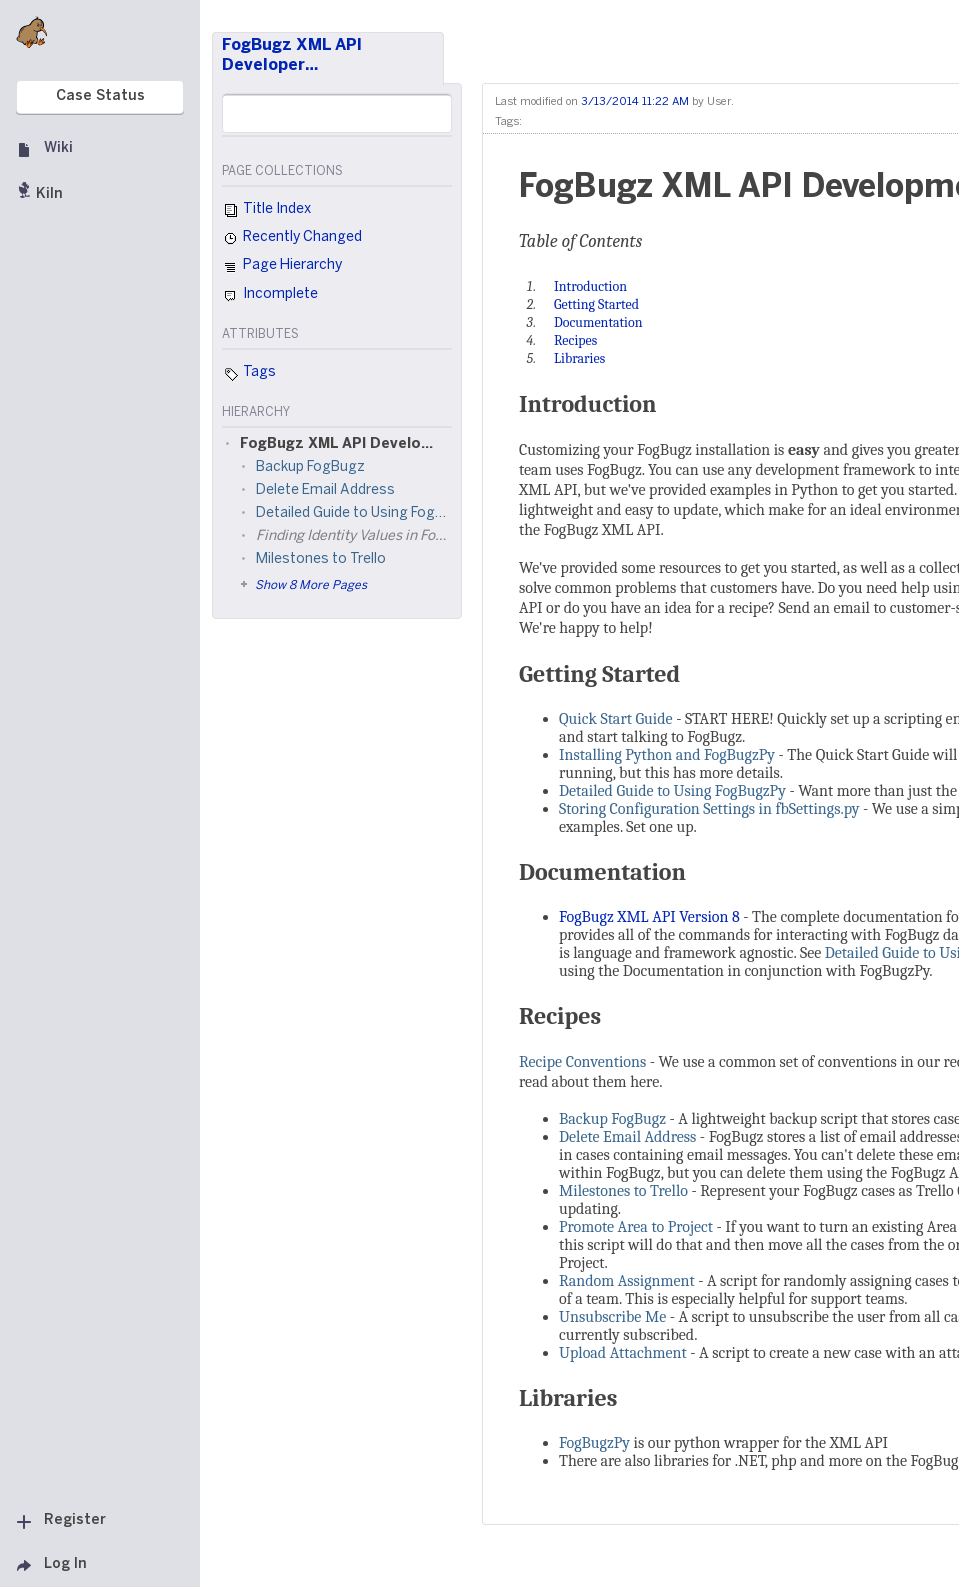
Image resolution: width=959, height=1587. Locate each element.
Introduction (588, 404)
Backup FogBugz (612, 1119)
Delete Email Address (627, 1137)
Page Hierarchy (282, 268)
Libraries (568, 1398)
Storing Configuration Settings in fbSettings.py (709, 809)
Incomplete (270, 296)
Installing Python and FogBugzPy (667, 755)
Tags (249, 374)
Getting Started (599, 674)
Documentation (602, 872)
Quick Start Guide (616, 719)
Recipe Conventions (582, 1062)
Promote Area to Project (636, 1227)
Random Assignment (627, 1281)
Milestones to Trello (623, 1191)
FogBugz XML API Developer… (292, 55)
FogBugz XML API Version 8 (649, 917)
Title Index (266, 211)
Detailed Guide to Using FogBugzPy (672, 791)
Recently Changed (292, 239)
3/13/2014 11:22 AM (635, 102)
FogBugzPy (594, 1443)
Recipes (560, 1016)
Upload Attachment (623, 1353)
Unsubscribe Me (612, 1317)
